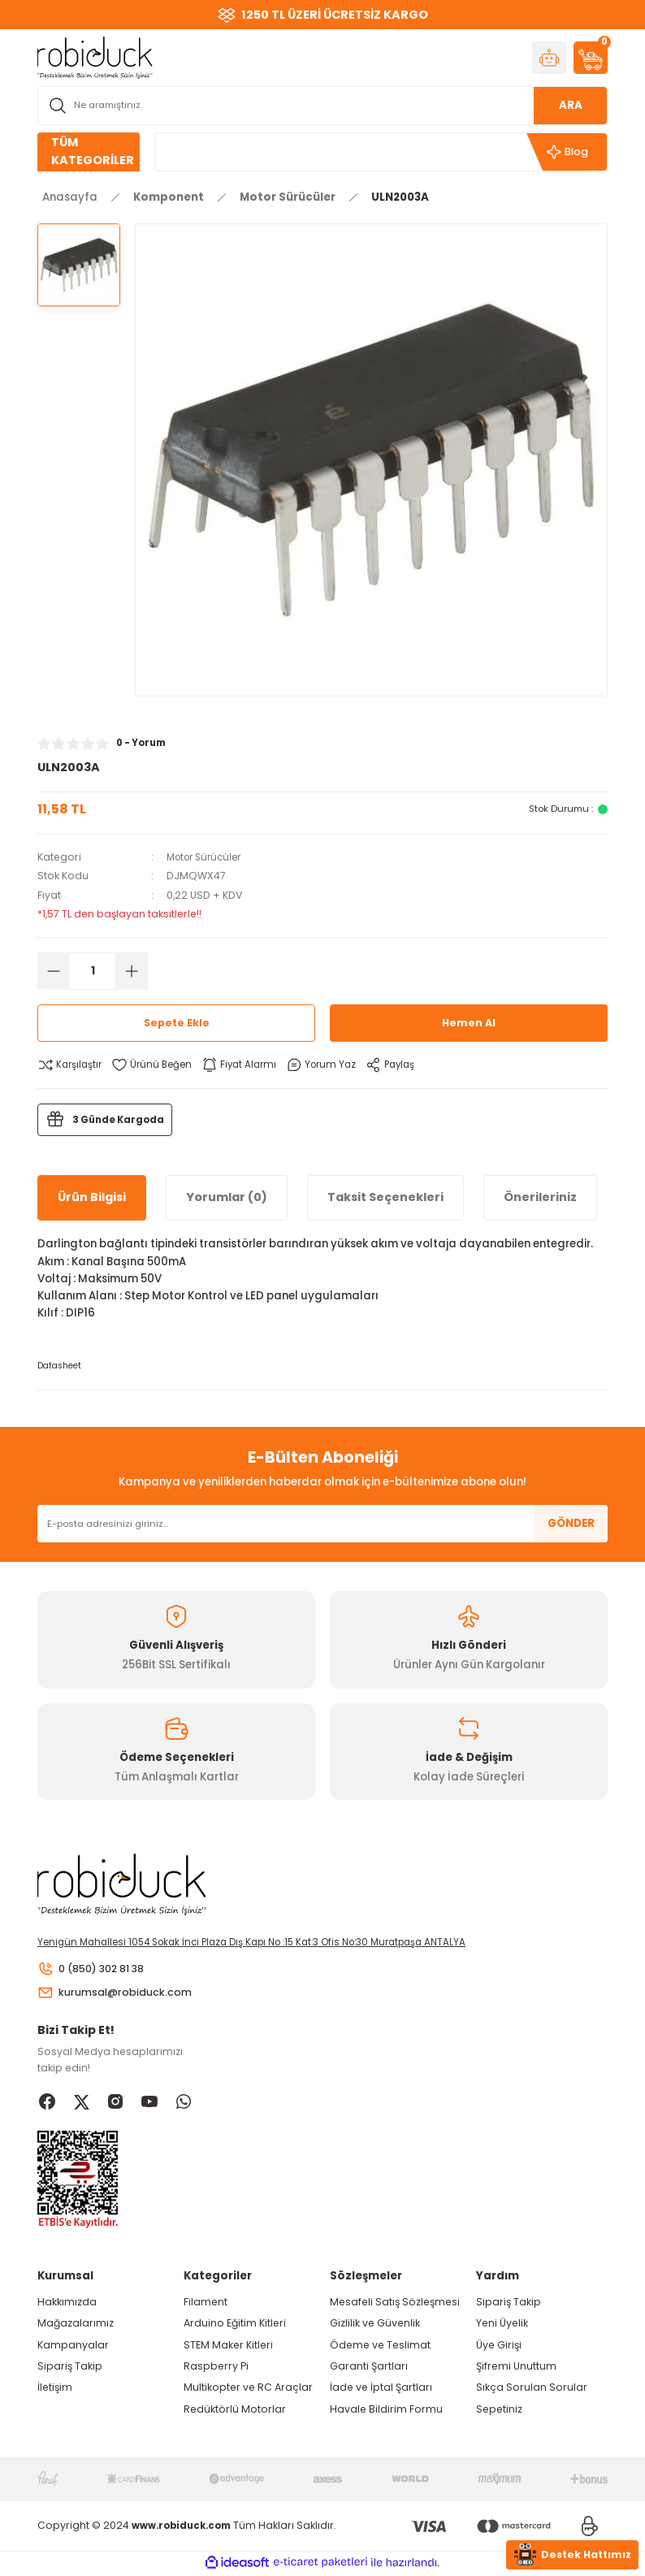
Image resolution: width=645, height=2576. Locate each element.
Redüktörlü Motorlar (235, 2411)
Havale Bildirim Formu (386, 2411)
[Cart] (591, 57)
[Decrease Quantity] (53, 971)
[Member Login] (549, 57)
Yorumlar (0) (226, 1197)
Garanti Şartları (369, 2368)
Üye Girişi (499, 2346)
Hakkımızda (67, 2304)
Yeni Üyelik (502, 2325)
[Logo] (95, 56)
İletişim (54, 2389)
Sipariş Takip (69, 2368)
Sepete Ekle (176, 1022)
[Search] (322, 105)
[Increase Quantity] (131, 971)
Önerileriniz (540, 1197)
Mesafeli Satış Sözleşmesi (395, 2304)
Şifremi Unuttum (516, 2368)
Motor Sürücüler (208, 857)
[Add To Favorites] (156, 1064)
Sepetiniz (499, 2411)
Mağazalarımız (75, 2325)
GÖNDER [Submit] (571, 1523)
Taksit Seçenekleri (385, 1197)
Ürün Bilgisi (92, 1197)
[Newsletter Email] (322, 1523)
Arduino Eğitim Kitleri (235, 2325)
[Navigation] (88, 151)
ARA (570, 105)
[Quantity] (92, 971)
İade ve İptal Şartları (381, 2389)
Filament (205, 2304)
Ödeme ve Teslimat (380, 2346)
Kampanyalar (73, 2346)
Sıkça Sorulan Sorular (531, 2389)
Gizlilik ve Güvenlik (375, 2325)
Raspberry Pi (216, 2368)
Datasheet (59, 1366)
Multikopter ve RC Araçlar (248, 2389)
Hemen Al (468, 1022)
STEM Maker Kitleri (228, 2346)
